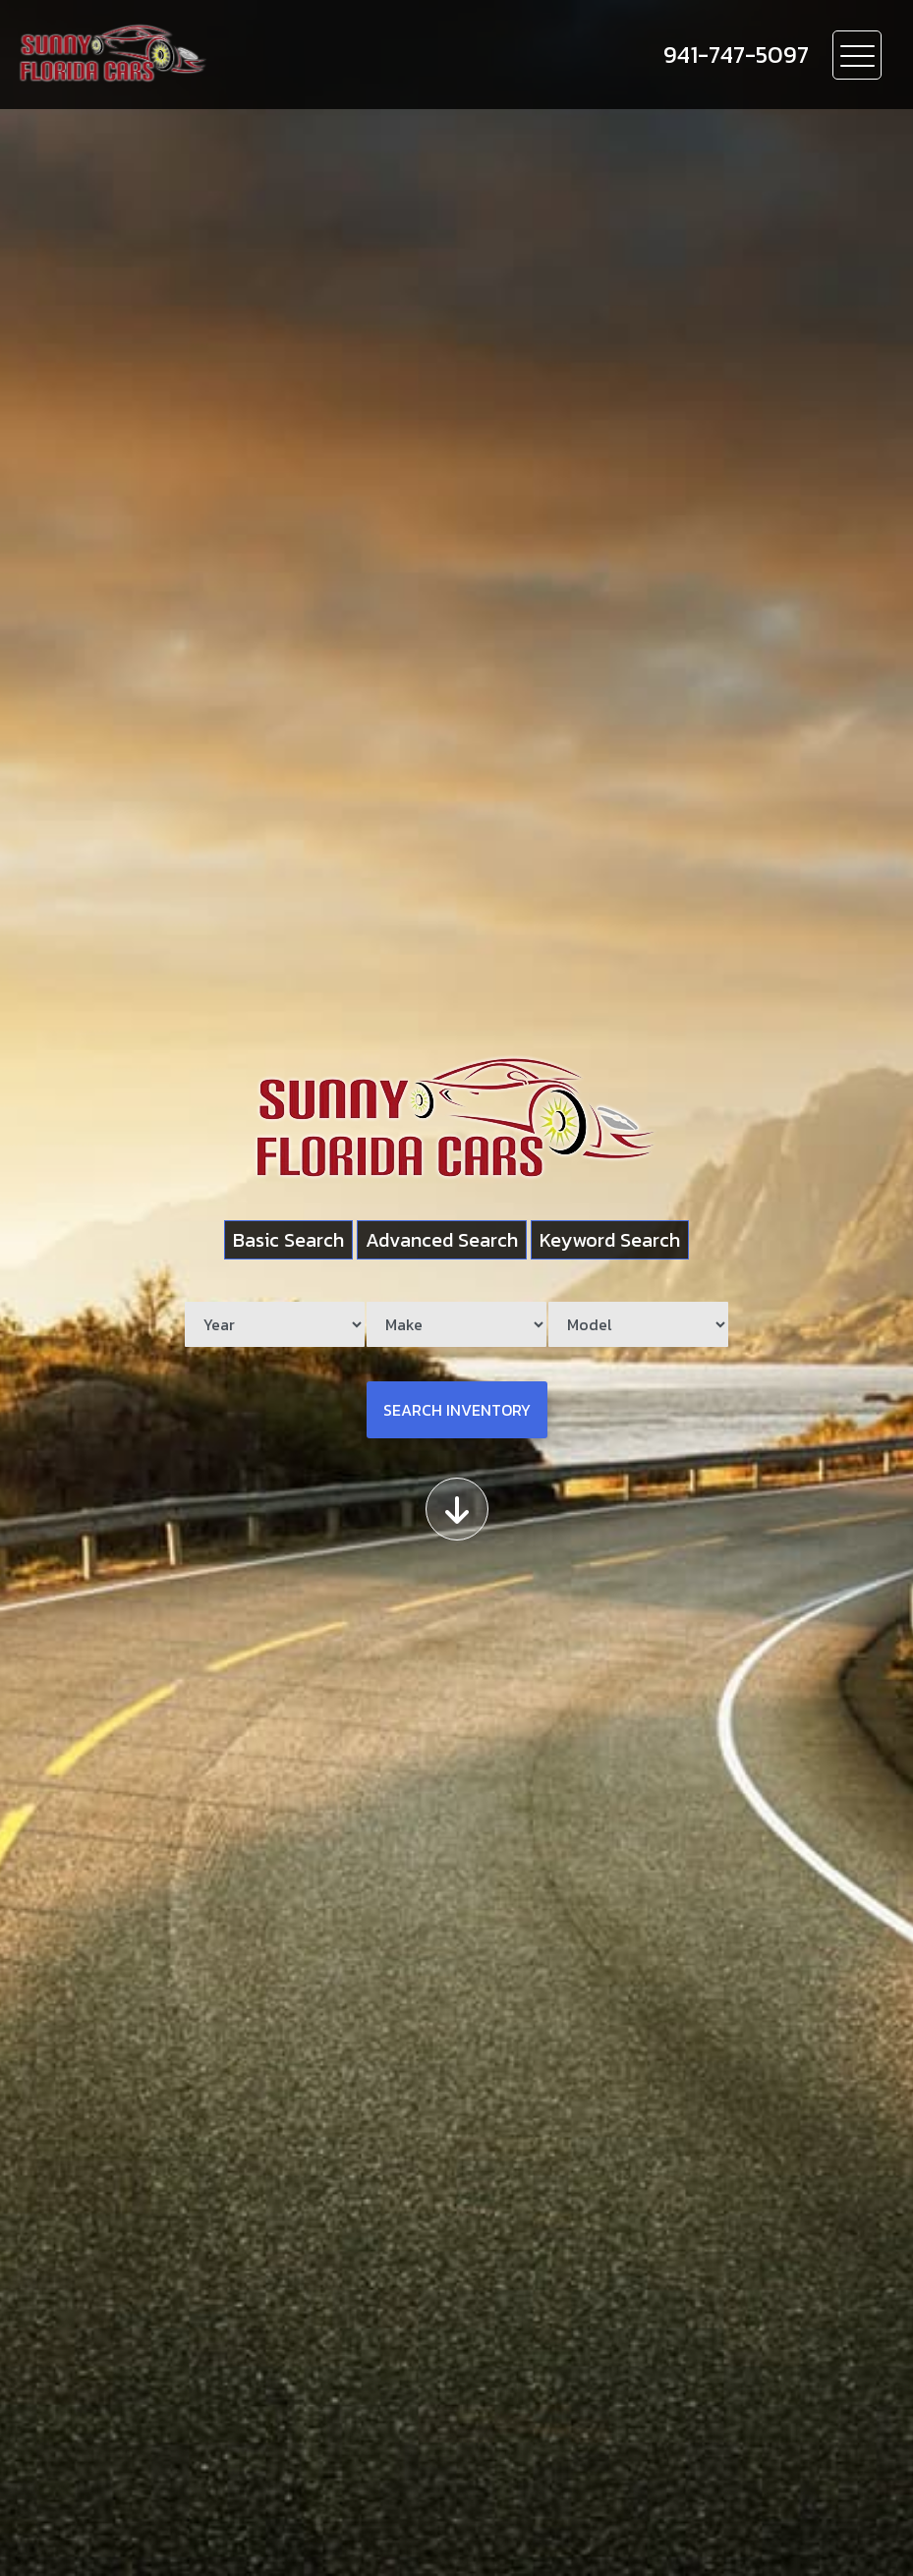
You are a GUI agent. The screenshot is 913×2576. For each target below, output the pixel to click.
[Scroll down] (457, 1509)
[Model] (638, 1324)
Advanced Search (442, 1240)
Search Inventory (457, 1410)
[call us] (736, 55)
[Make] (456, 1324)
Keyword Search (610, 1240)
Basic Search (288, 1240)
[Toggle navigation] (857, 55)
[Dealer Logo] (227, 54)
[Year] (275, 1324)
